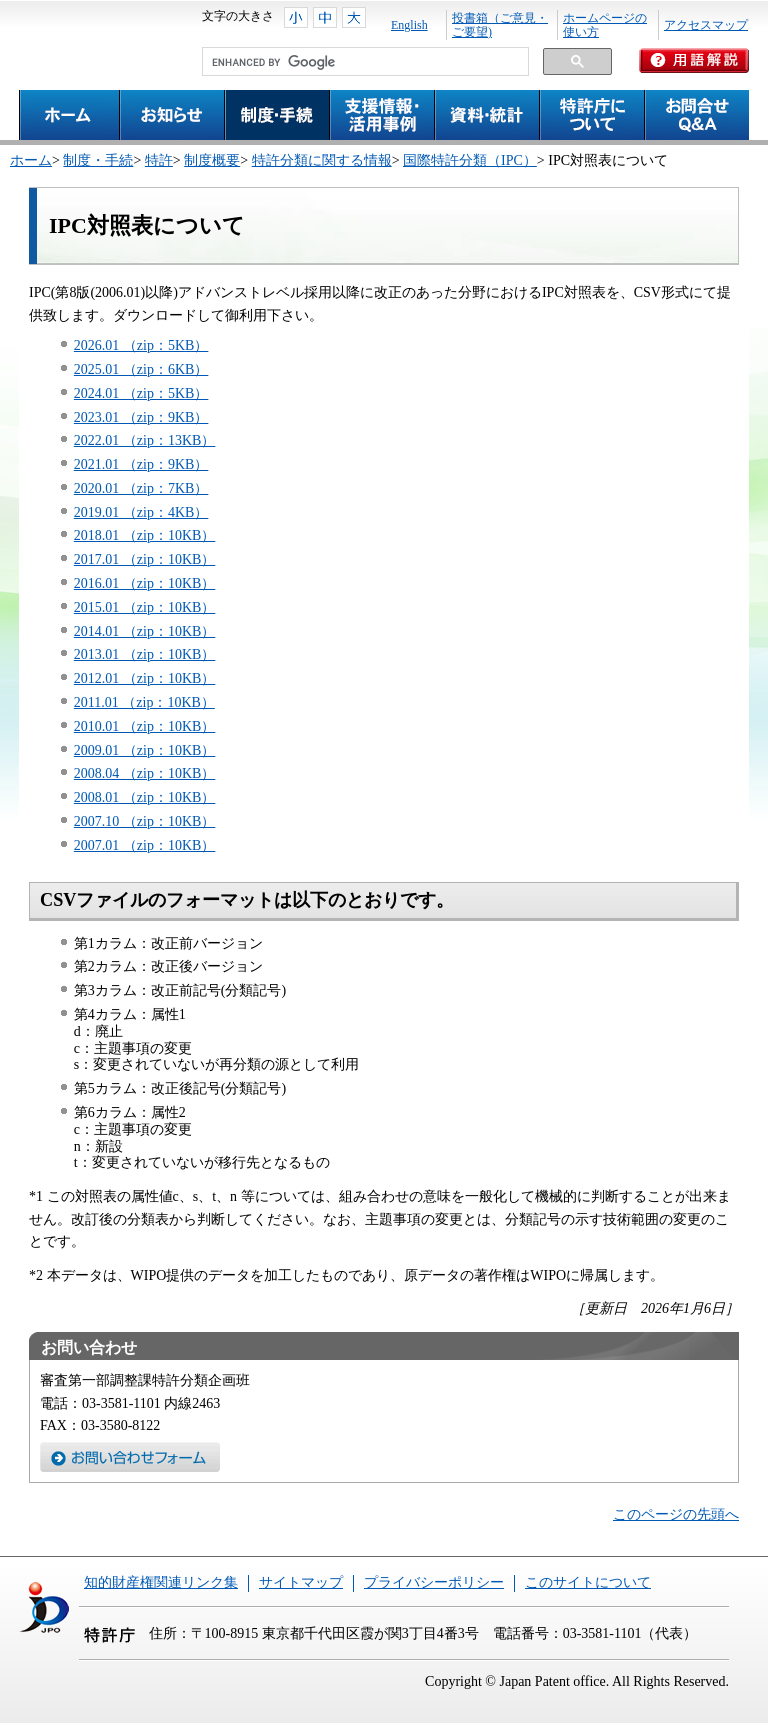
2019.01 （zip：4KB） (141, 512)
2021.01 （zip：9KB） (141, 464)
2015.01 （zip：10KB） (145, 607)
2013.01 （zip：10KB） (145, 654)
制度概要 (212, 160)
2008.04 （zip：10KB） (145, 773)
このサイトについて (588, 1582)
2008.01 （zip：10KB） (145, 797)
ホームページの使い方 (605, 25)
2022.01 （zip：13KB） (145, 440)
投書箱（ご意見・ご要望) (500, 25)
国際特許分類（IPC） (470, 160)
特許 (159, 160)
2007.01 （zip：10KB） (145, 845)
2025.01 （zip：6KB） (141, 369)
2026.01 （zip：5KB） (141, 345)
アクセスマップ (706, 25)
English (409, 25)
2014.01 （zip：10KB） (145, 631)
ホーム (31, 160)
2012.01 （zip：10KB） (145, 678)
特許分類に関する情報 (322, 160)
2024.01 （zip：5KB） (141, 393)
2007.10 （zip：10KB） (145, 821)
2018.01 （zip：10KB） (145, 535)
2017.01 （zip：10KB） (145, 559)
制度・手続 (98, 160)
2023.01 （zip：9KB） (141, 417)
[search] (363, 62)
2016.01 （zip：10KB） (145, 583)
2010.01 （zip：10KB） (145, 726)
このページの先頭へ (676, 1514)
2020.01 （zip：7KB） (141, 488)
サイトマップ (301, 1582)
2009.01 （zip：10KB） (145, 750)
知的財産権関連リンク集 (161, 1582)
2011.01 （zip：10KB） (144, 702)
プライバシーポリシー (434, 1582)
